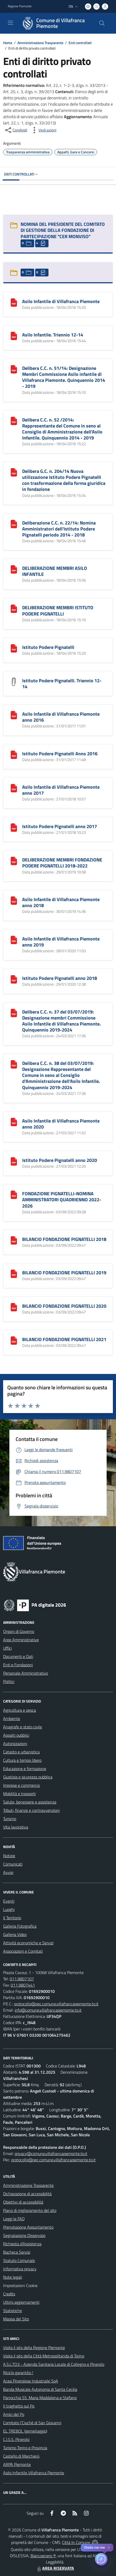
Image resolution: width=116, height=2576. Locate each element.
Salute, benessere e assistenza (29, 1802)
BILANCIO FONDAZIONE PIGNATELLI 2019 (64, 1272)
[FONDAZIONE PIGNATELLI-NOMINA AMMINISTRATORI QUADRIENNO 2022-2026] (14, 1194)
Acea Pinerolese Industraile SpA (30, 2381)
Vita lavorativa (15, 1827)
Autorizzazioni (15, 1743)
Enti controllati (80, 42)
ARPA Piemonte (17, 2464)
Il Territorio (12, 1918)
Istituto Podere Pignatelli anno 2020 (59, 1160)
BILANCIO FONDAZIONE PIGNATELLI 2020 (64, 1306)
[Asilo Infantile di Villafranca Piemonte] (14, 302)
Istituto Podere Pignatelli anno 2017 (59, 826)
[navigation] (10, 23)
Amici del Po (13, 2414)
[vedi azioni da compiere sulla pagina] (43, 130)
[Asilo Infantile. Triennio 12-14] (14, 335)
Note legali (12, 2277)
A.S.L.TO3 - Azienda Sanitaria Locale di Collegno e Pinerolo (53, 2364)
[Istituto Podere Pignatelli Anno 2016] (14, 754)
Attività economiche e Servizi (28, 1943)
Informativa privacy (19, 2269)
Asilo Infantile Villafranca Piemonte (33, 2473)
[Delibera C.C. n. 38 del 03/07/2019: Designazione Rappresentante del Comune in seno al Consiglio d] (14, 1064)
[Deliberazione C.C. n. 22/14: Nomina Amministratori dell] (14, 523)
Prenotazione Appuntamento (28, 2227)
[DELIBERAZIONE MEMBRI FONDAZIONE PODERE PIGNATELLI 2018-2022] (14, 860)
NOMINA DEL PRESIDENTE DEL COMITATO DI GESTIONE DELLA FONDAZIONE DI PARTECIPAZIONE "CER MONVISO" (63, 230)
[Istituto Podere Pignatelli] (14, 648)
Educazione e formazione (24, 1768)
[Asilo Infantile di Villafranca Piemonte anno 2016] (14, 714)
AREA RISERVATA (55, 2568)
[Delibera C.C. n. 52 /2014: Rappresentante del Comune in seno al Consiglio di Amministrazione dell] (14, 420)
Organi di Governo (18, 1631)
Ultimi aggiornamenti (21, 2302)
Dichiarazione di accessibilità (27, 2194)
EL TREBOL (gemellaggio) (25, 2431)
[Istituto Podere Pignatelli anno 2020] (14, 1161)
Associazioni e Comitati (23, 1951)
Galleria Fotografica (19, 1926)
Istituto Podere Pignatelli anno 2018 (59, 978)
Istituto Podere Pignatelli (48, 647)
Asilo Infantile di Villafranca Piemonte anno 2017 (61, 790)
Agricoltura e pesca (19, 1710)
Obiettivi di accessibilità (23, 2202)
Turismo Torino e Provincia (25, 2448)
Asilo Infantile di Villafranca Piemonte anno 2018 (61, 902)
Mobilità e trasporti (19, 1793)
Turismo (9, 1818)
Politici (8, 1681)
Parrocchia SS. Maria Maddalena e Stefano (40, 2397)
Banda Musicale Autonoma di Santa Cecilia (40, 2389)
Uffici (7, 1648)
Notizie (9, 1856)
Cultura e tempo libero (22, 1760)
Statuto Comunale (19, 2260)
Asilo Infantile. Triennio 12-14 (52, 334)
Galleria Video (15, 1934)
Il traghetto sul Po (18, 2406)
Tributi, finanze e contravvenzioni (31, 1810)
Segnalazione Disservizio (24, 2235)
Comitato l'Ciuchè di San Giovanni (32, 2423)
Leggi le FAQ (14, 2219)
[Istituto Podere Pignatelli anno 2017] (14, 827)
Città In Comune (76, 2542)
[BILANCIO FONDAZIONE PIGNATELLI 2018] (14, 1240)
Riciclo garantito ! (18, 2372)
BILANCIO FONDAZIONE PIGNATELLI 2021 (64, 1339)
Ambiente (11, 1718)
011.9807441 (23, 1985)
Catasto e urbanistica (21, 1752)
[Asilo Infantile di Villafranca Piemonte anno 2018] (14, 900)
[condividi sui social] (15, 130)
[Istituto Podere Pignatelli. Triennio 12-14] (14, 681)
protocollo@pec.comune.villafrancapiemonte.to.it (56, 2004)
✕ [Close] (108, 2547)
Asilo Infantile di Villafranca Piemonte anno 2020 (61, 1123)
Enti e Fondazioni (18, 1665)
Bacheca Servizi (16, 2252)
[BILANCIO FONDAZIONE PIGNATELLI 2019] (14, 1273)
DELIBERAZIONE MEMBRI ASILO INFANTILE (54, 571)
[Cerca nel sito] (102, 23)
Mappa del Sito (16, 2319)
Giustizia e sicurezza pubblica (27, 1777)
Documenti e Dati (18, 1656)
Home (7, 42)
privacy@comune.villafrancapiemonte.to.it (51, 2153)
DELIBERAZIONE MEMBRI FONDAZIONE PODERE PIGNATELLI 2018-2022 (62, 862)
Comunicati (12, 1864)
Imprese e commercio (21, 1785)
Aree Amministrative (21, 1640)
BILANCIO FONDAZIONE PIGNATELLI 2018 (64, 1239)
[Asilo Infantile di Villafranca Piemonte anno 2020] (14, 1121)
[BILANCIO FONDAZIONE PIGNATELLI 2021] (14, 1340)
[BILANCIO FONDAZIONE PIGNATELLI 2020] (14, 1307)
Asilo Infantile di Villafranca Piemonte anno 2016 (61, 716)
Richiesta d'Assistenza (22, 2244)
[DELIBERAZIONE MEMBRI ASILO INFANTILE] (14, 569)
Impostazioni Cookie (20, 2285)
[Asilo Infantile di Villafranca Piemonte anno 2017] (14, 788)
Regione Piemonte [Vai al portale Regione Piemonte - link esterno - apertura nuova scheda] (20, 6)
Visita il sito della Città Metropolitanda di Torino (43, 2356)
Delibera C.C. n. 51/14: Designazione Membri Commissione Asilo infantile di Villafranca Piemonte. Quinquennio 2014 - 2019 (63, 377)
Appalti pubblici (16, 1735)
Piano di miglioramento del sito (29, 2210)
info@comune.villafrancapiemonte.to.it (48, 2010)
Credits (9, 2294)
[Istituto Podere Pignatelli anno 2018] (14, 979)
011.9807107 (22, 1979)
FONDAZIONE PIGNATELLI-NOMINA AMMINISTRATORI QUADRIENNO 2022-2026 (61, 1199)
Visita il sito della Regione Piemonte (34, 2347)
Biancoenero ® (43, 2556)
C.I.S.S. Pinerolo (16, 2439)
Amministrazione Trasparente (40, 42)
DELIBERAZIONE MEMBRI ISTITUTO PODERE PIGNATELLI (57, 610)
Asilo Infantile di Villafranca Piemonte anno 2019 (61, 941)
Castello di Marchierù (21, 2456)
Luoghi (9, 1909)
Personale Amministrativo (25, 1673)
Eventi (8, 1901)
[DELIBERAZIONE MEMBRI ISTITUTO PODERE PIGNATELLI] (14, 608)
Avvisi (8, 1872)
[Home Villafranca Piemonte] (55, 23)
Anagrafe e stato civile (22, 1727)
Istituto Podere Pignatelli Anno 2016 (59, 753)
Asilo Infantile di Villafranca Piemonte (61, 301)
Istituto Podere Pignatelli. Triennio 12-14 (61, 683)
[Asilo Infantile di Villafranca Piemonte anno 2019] (14, 939)
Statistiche (12, 2310)
